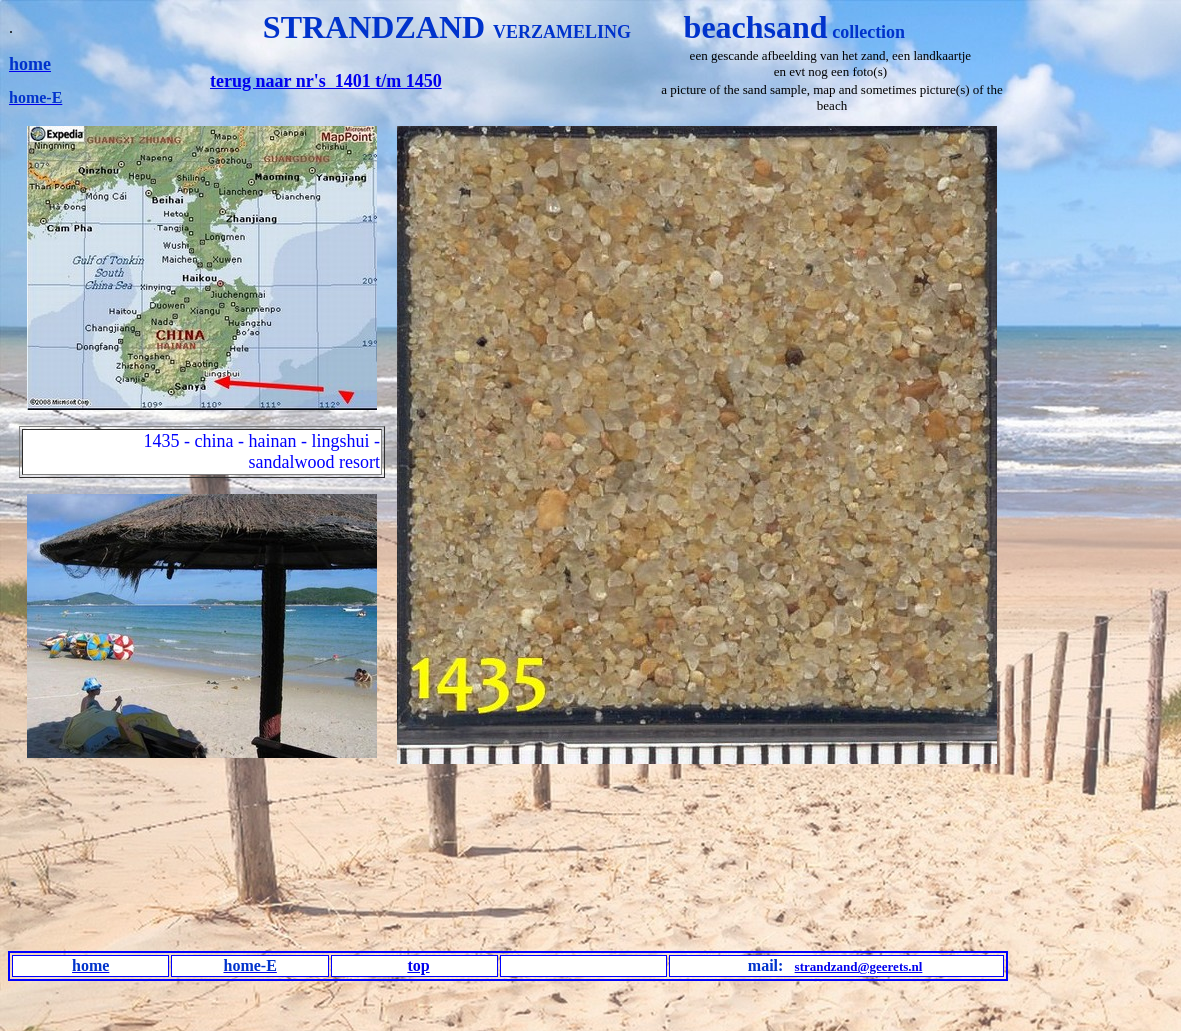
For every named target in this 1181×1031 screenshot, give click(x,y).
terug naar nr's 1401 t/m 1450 (326, 81)
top (418, 965)
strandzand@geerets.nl (859, 966)
